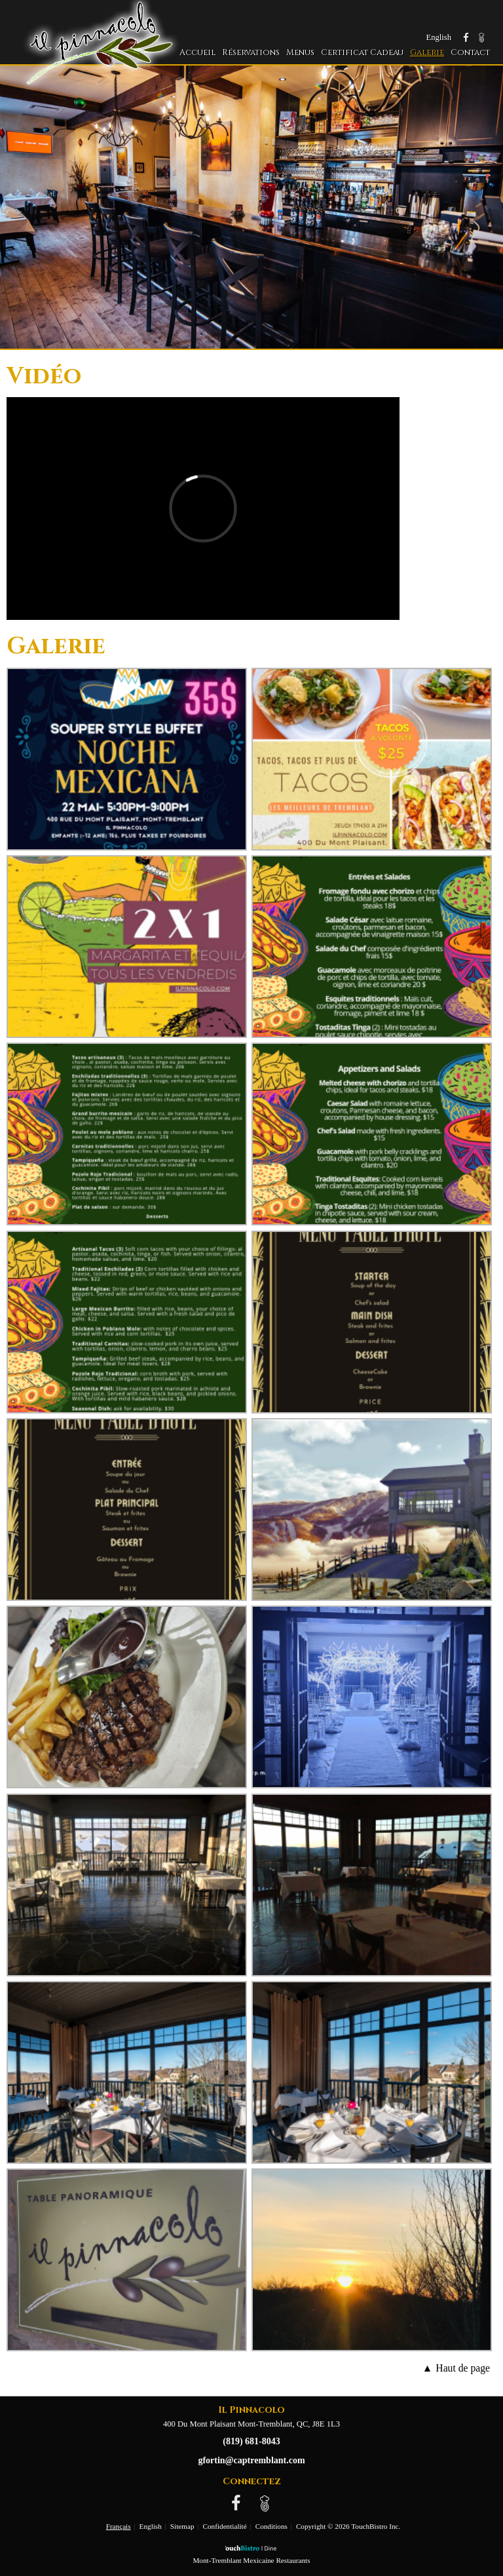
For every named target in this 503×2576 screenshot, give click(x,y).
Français (118, 2526)
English (151, 2526)
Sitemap (182, 2526)
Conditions (271, 2526)
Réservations (251, 52)
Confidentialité (225, 2526)
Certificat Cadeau (362, 52)
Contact (470, 52)
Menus (300, 52)
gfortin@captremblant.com (251, 2460)
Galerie (427, 52)
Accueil (197, 52)
